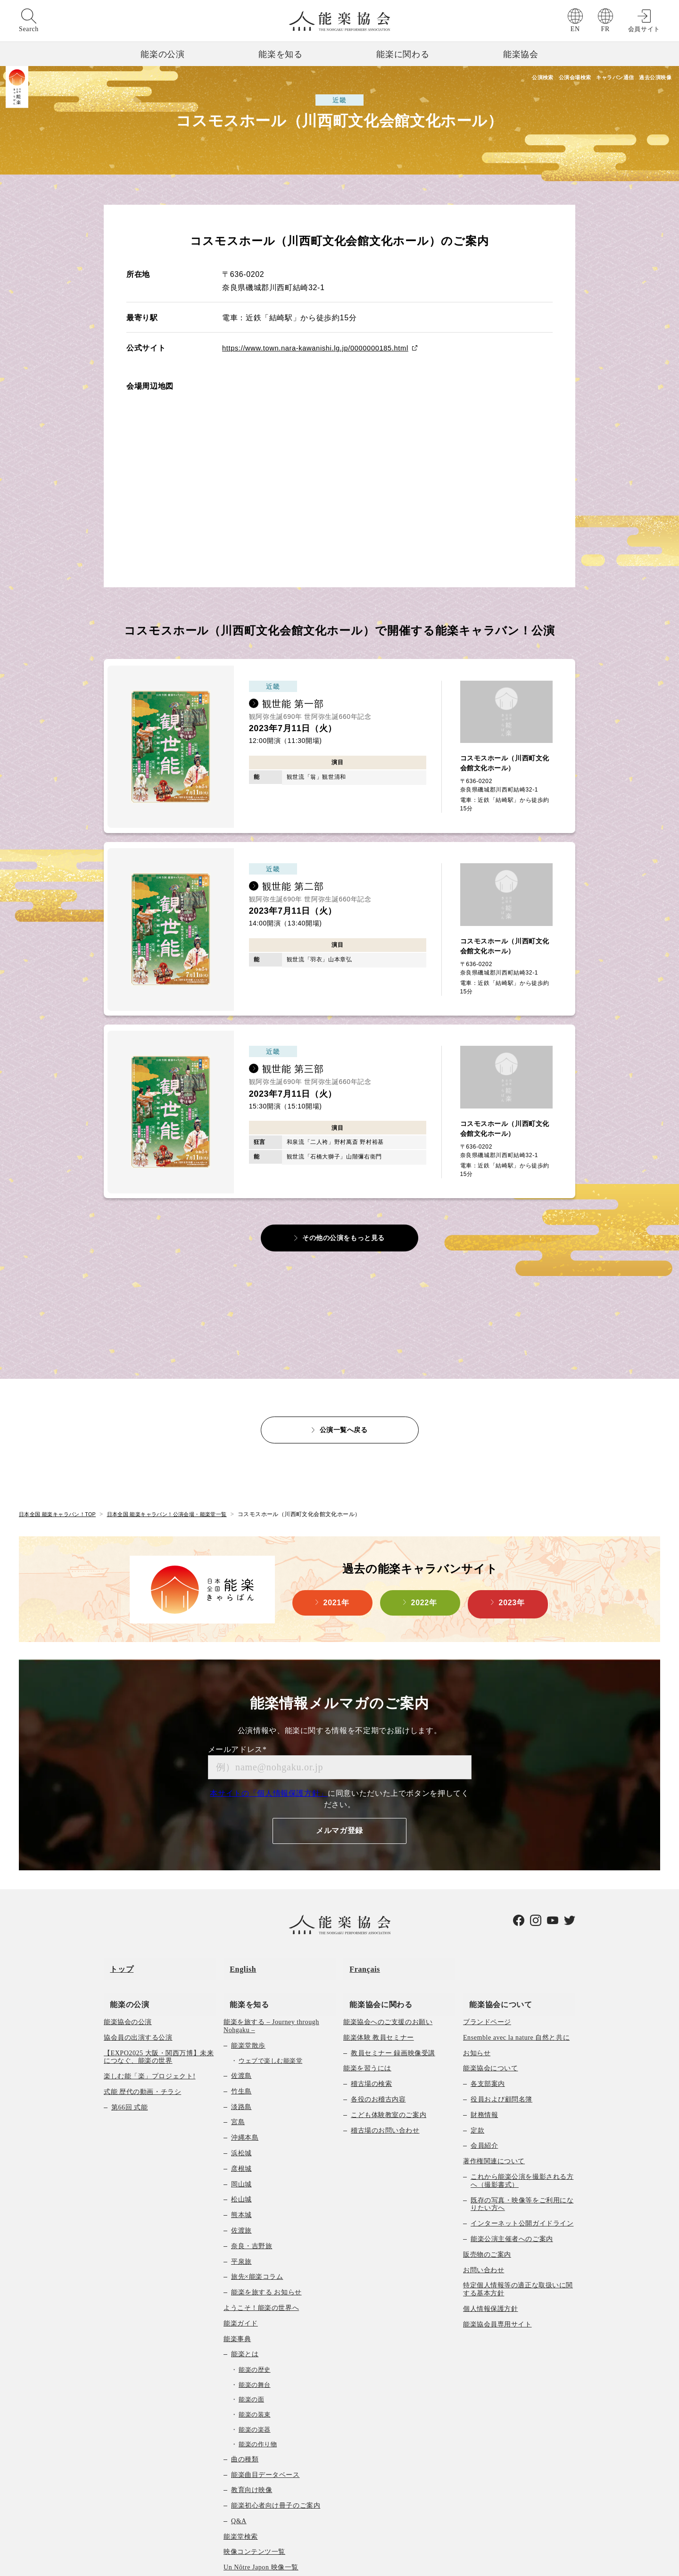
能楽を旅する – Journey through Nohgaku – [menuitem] (271, 1983)
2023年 (512, 1580)
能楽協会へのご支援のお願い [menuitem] (387, 1979)
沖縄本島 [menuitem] (244, 2095)
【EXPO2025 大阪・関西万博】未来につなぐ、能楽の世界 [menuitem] (159, 2014)
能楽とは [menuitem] (244, 2311)
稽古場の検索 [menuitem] (371, 2041)
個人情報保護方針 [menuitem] (490, 2266)
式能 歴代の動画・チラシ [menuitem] (142, 2049)
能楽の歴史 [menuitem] (255, 2327)
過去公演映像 (650, 78)
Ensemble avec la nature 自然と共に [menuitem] (516, 1994)
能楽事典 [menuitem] (237, 2296)
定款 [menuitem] (477, 2087)
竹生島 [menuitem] (241, 2048)
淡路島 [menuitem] (241, 2063)
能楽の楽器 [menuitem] (255, 2386)
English (237, 1938)
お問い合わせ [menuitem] (483, 2227)
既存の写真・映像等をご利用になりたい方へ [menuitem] (522, 2161)
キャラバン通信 (591, 78)
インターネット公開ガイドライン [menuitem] (522, 2180)
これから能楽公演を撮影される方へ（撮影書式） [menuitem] (522, 2138)
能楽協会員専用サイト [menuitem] (497, 2281)
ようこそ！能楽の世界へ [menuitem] (261, 2265)
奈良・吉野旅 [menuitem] (251, 2203)
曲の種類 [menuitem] (244, 2416)
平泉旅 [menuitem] (241, 2218)
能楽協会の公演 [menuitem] (128, 1979)
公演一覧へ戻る (344, 1405)
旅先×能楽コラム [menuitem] (257, 2234)
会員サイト (644, 29)
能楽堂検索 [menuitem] (241, 2493)
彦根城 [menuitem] (241, 2125)
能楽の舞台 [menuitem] (255, 2341)
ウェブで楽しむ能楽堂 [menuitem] (270, 2018)
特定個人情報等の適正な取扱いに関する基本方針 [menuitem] (518, 2246)
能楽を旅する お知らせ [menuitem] (266, 2249)
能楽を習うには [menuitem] (367, 2025)
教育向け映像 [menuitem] (251, 2447)
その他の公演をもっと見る (343, 1213)
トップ (115, 1938)
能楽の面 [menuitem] (251, 2356)
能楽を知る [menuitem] (243, 1961)
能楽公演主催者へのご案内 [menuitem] (512, 2196)
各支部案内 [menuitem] (488, 2041)
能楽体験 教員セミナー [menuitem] (378, 1994)
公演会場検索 (530, 78)
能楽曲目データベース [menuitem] (265, 2431)
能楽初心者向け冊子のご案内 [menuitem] (275, 2463)
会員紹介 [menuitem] (484, 2103)
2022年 (424, 1580)
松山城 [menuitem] (241, 2156)
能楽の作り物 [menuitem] (258, 2401)
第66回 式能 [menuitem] (129, 2064)
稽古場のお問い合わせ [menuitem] (385, 2087)
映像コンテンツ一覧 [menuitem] (254, 2509)
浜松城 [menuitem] (241, 2110)
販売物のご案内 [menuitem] (487, 2211)
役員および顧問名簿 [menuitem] (501, 2056)
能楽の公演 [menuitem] (123, 1961)
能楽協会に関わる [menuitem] (374, 1961)
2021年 (336, 1580)
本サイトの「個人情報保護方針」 (269, 1769)
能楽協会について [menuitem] (494, 1961)
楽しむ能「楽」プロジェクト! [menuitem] (150, 2033)
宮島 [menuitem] (238, 2079)
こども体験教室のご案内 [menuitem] (388, 2072)
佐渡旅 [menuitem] (241, 2188)
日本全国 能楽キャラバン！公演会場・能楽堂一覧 (179, 1489)
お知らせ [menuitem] (476, 2010)
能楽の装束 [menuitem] (255, 2372)
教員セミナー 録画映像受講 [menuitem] (393, 2010)
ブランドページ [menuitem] (487, 1979)
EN (575, 29)
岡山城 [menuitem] (241, 2141)
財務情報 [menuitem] (484, 2072)
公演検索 (480, 78)
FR (605, 29)
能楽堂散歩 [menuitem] (248, 2002)
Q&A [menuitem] (239, 2478)
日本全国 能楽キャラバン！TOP (61, 1489)
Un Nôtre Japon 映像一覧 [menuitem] (261, 2524)
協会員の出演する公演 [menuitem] (138, 1994)
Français (358, 1938)
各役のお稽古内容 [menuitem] (378, 2056)
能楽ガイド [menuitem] (241, 2280)
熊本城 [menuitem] (241, 2172)
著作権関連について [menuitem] (494, 2118)
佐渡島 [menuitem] (241, 2033)
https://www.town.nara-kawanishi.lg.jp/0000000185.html (323, 348)
